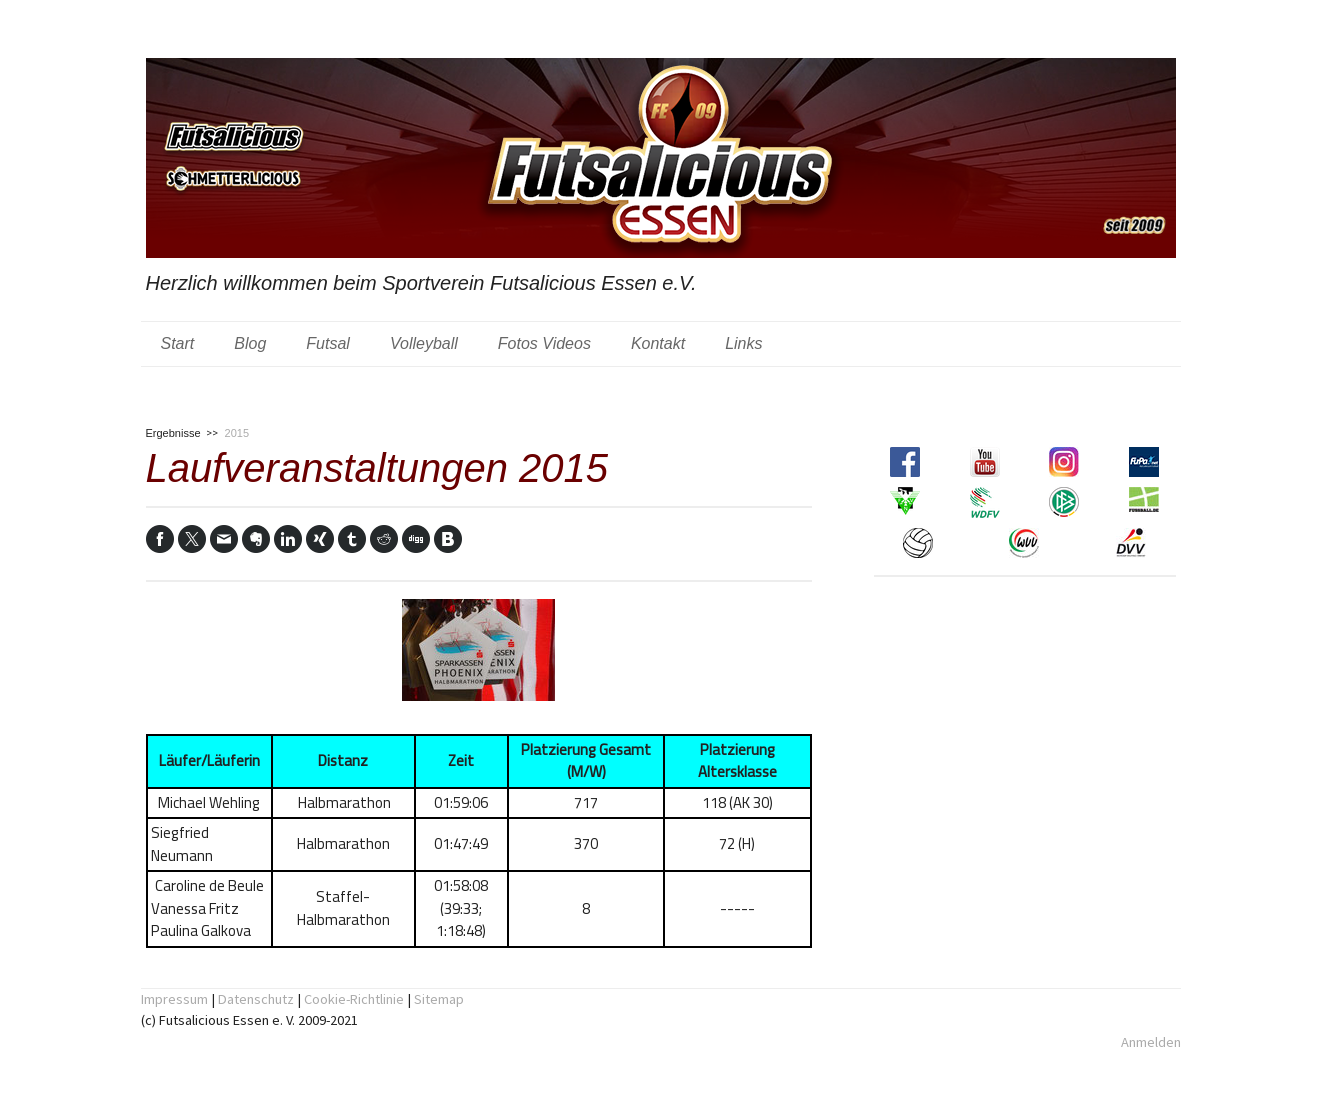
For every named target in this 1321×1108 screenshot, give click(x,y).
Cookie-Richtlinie (354, 999)
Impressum (174, 999)
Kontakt (658, 343)
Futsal (328, 343)
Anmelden (1151, 1042)
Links (743, 343)
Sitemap (439, 999)
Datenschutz (256, 999)
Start (178, 343)
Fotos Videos (544, 343)
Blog (250, 343)
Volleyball (424, 343)
